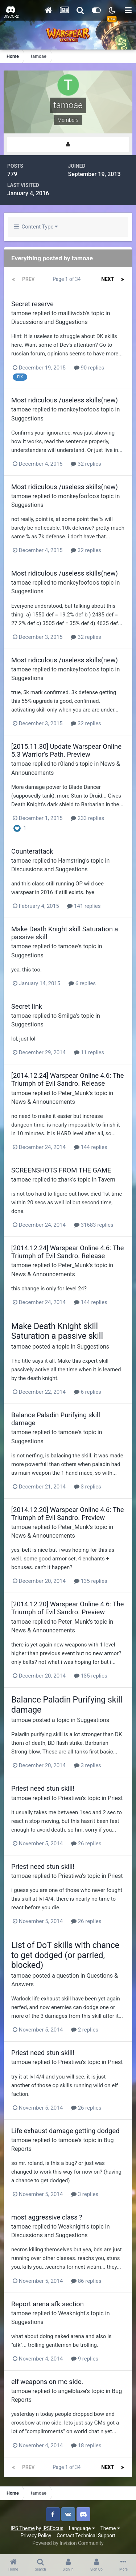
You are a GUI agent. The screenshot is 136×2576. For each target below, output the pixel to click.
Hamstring (71, 860)
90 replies (89, 367)
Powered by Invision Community (67, 2543)
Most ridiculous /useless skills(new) (64, 400)
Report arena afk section (47, 2304)
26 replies (86, 1843)
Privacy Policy (35, 2535)
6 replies (82, 983)
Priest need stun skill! (42, 1788)
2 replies (84, 2029)
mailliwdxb (72, 313)
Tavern (106, 1179)
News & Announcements (43, 1101)
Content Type (36, 226)
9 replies (84, 2358)
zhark (65, 1179)
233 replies (87, 818)
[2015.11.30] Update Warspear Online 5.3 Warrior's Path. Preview (66, 750)
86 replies (86, 2281)
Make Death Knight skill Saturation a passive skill (57, 1331)
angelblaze (72, 2391)
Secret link (26, 1006)
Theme (110, 2528)
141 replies (83, 906)
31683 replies (94, 1225)
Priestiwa (70, 1798)
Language (82, 2528)
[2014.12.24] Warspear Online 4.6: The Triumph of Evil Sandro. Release (67, 1079)
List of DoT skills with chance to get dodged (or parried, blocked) (65, 1955)
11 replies (89, 1052)
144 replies (90, 1147)
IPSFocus (52, 2528)
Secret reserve (32, 304)
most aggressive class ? (46, 2217)
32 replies (86, 464)
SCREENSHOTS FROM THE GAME (61, 1170)
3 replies (87, 1486)
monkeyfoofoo (76, 409)
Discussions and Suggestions (49, 322)
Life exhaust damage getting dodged (65, 2131)
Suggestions (27, 418)
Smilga (67, 1015)
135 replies (90, 1581)
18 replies (86, 2445)
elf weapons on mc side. (47, 2381)
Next (107, 279)
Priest (115, 1798)
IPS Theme (22, 2528)
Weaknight (71, 2226)
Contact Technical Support (86, 2535)
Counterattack (32, 851)
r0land (66, 763)
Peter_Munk (73, 1093)
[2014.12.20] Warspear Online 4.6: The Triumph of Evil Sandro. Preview (67, 1513)
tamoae (21, 313)
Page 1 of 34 (68, 279)
